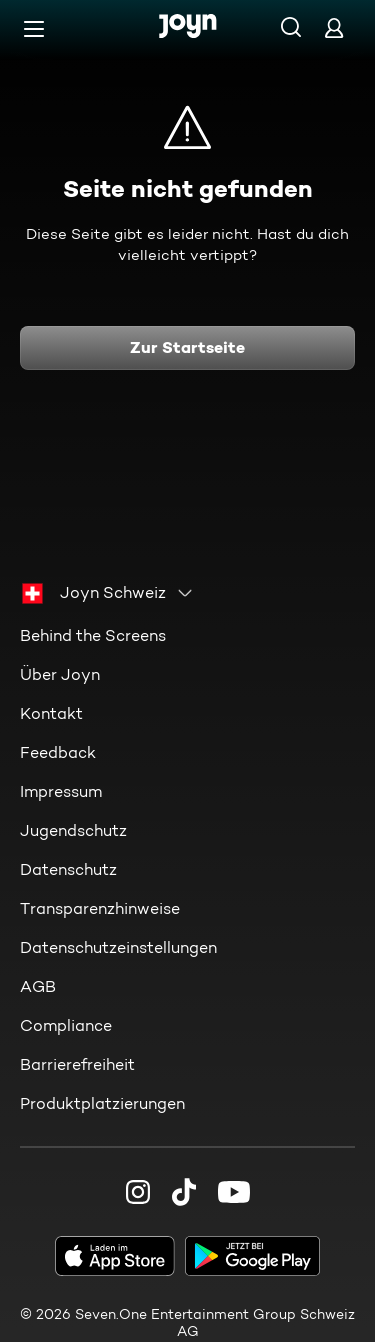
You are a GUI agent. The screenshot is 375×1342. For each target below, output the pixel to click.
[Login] (334, 27)
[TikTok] (184, 1192)
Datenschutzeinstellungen (118, 947)
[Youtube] (234, 1192)
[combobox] (108, 593)
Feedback (58, 752)
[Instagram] (138, 1192)
